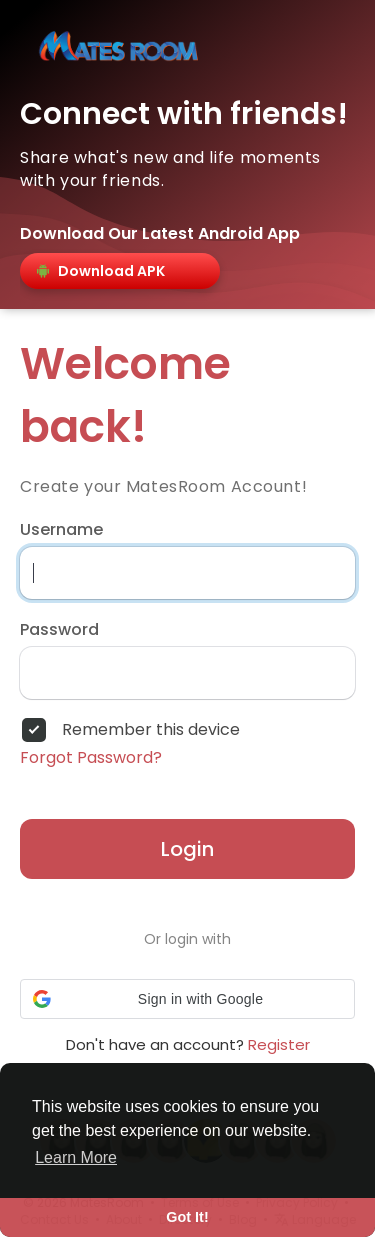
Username (61, 530)
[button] (187, 999)
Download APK (99, 271)
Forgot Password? (91, 758)
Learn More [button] (76, 1157)
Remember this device (151, 730)
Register (279, 1044)
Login (187, 849)
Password (59, 630)
